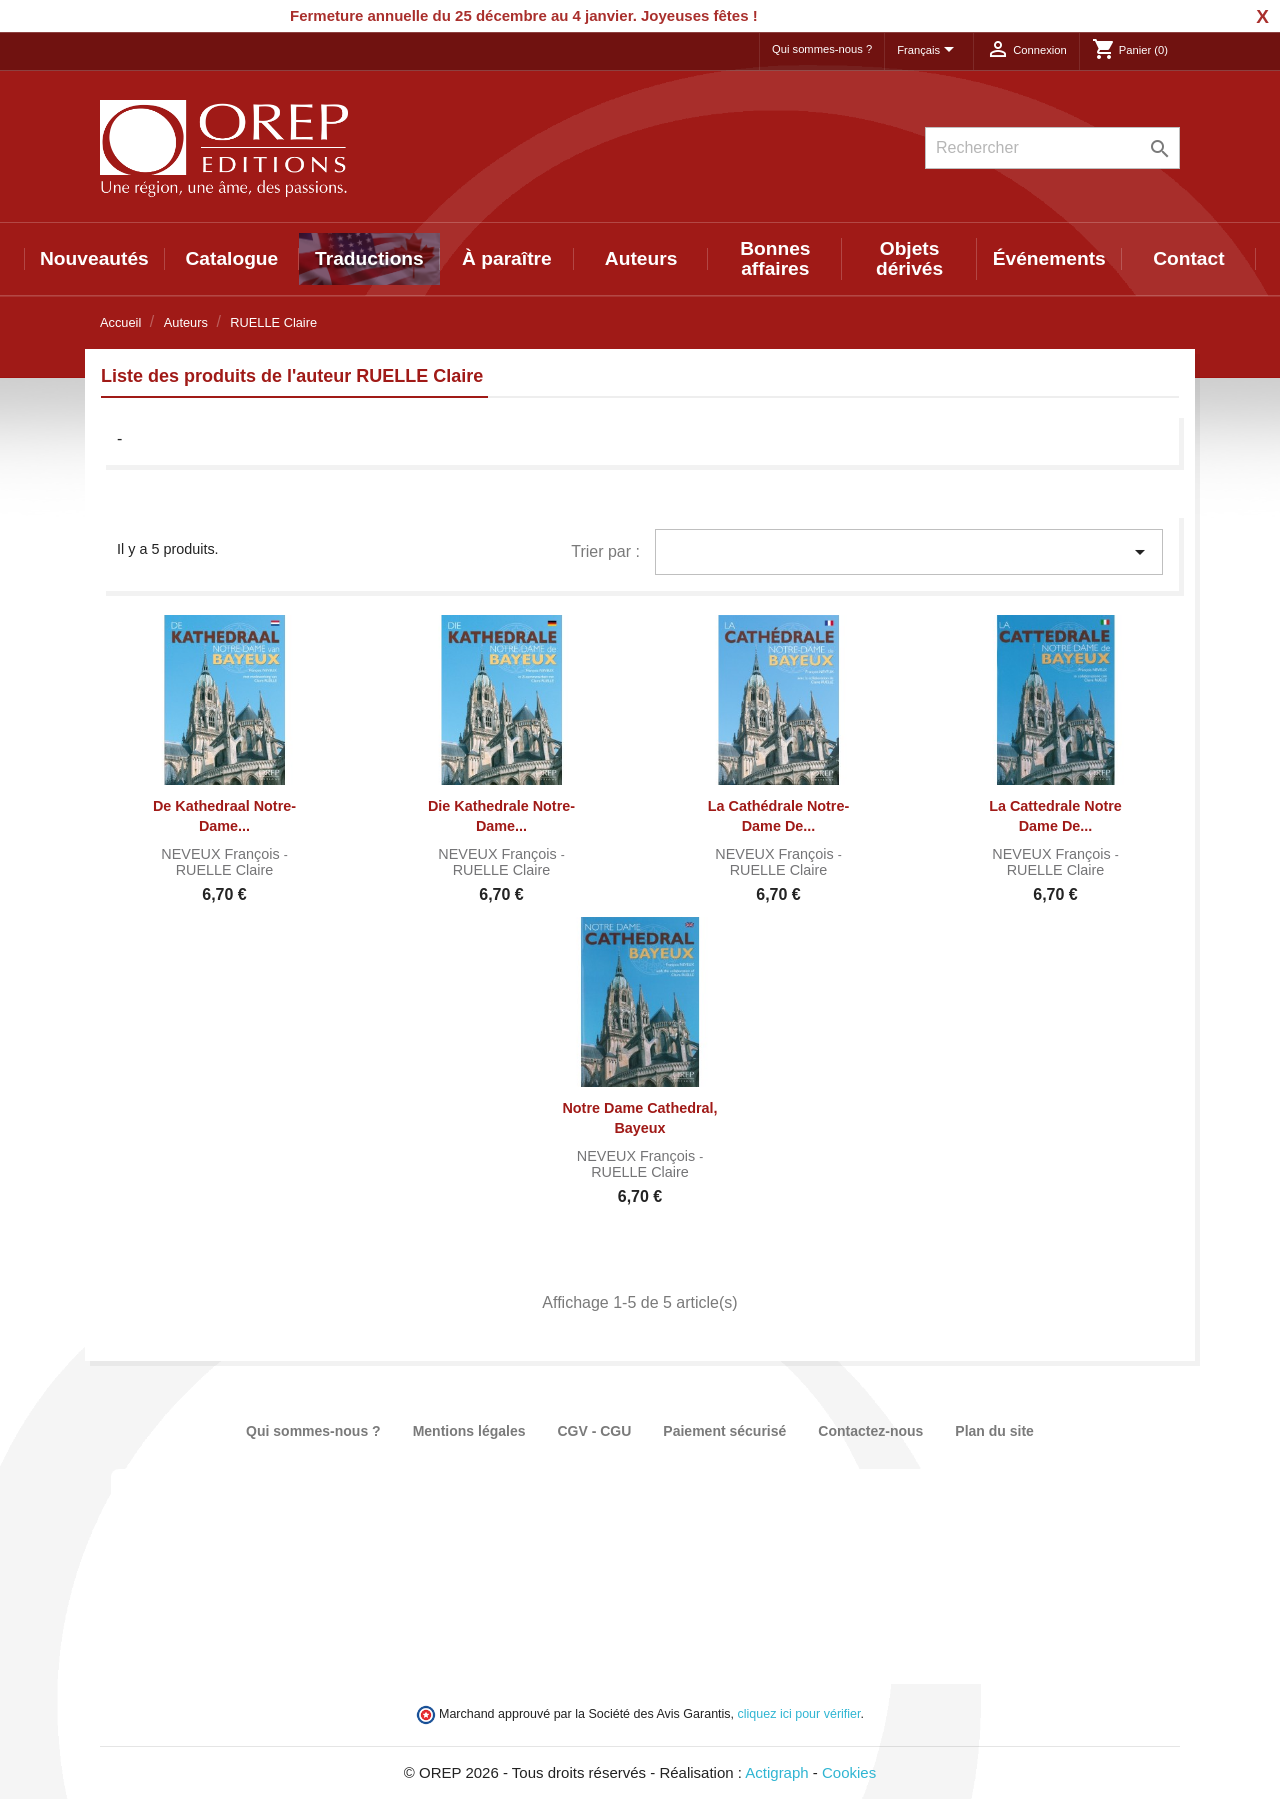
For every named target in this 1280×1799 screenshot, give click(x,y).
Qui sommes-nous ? (822, 49)
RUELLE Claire (225, 870)
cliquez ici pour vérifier (799, 1714)
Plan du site (994, 1431)
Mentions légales (469, 1431)
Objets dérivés (909, 258)
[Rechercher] (1052, 148)
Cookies (849, 1772)
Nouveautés (94, 258)
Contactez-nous (870, 1431)
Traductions (369, 258)
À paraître (507, 258)
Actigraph (776, 1772)
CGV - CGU (594, 1431)
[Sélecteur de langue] (929, 51)
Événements (1049, 258)
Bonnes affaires (775, 258)
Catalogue (232, 258)
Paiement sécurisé (724, 1431)
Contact (1188, 258)
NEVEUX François (222, 854)
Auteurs (641, 258)
